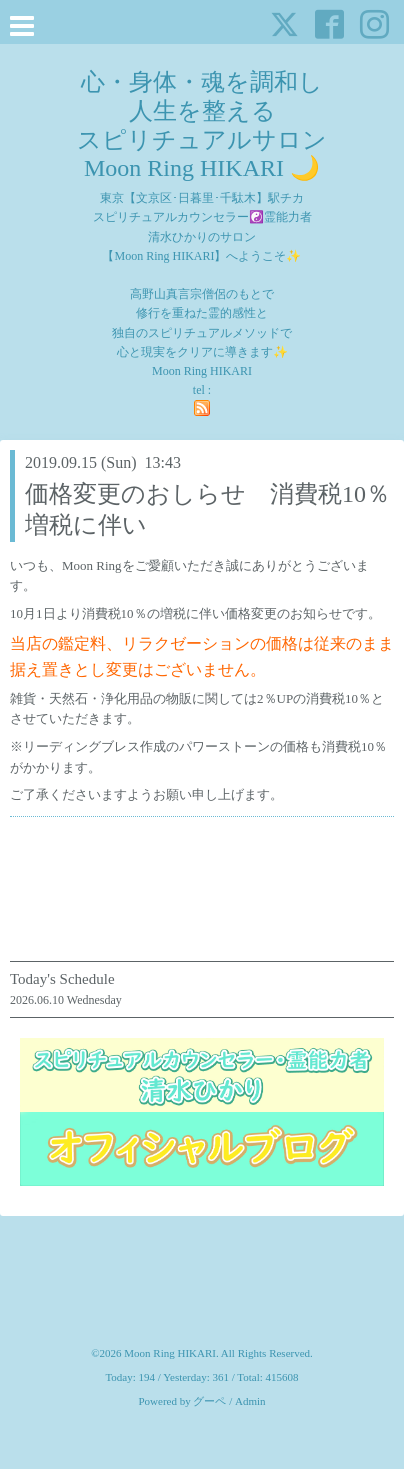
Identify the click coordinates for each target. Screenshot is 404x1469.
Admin (250, 1401)
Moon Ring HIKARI (170, 1353)
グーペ (209, 1401)
